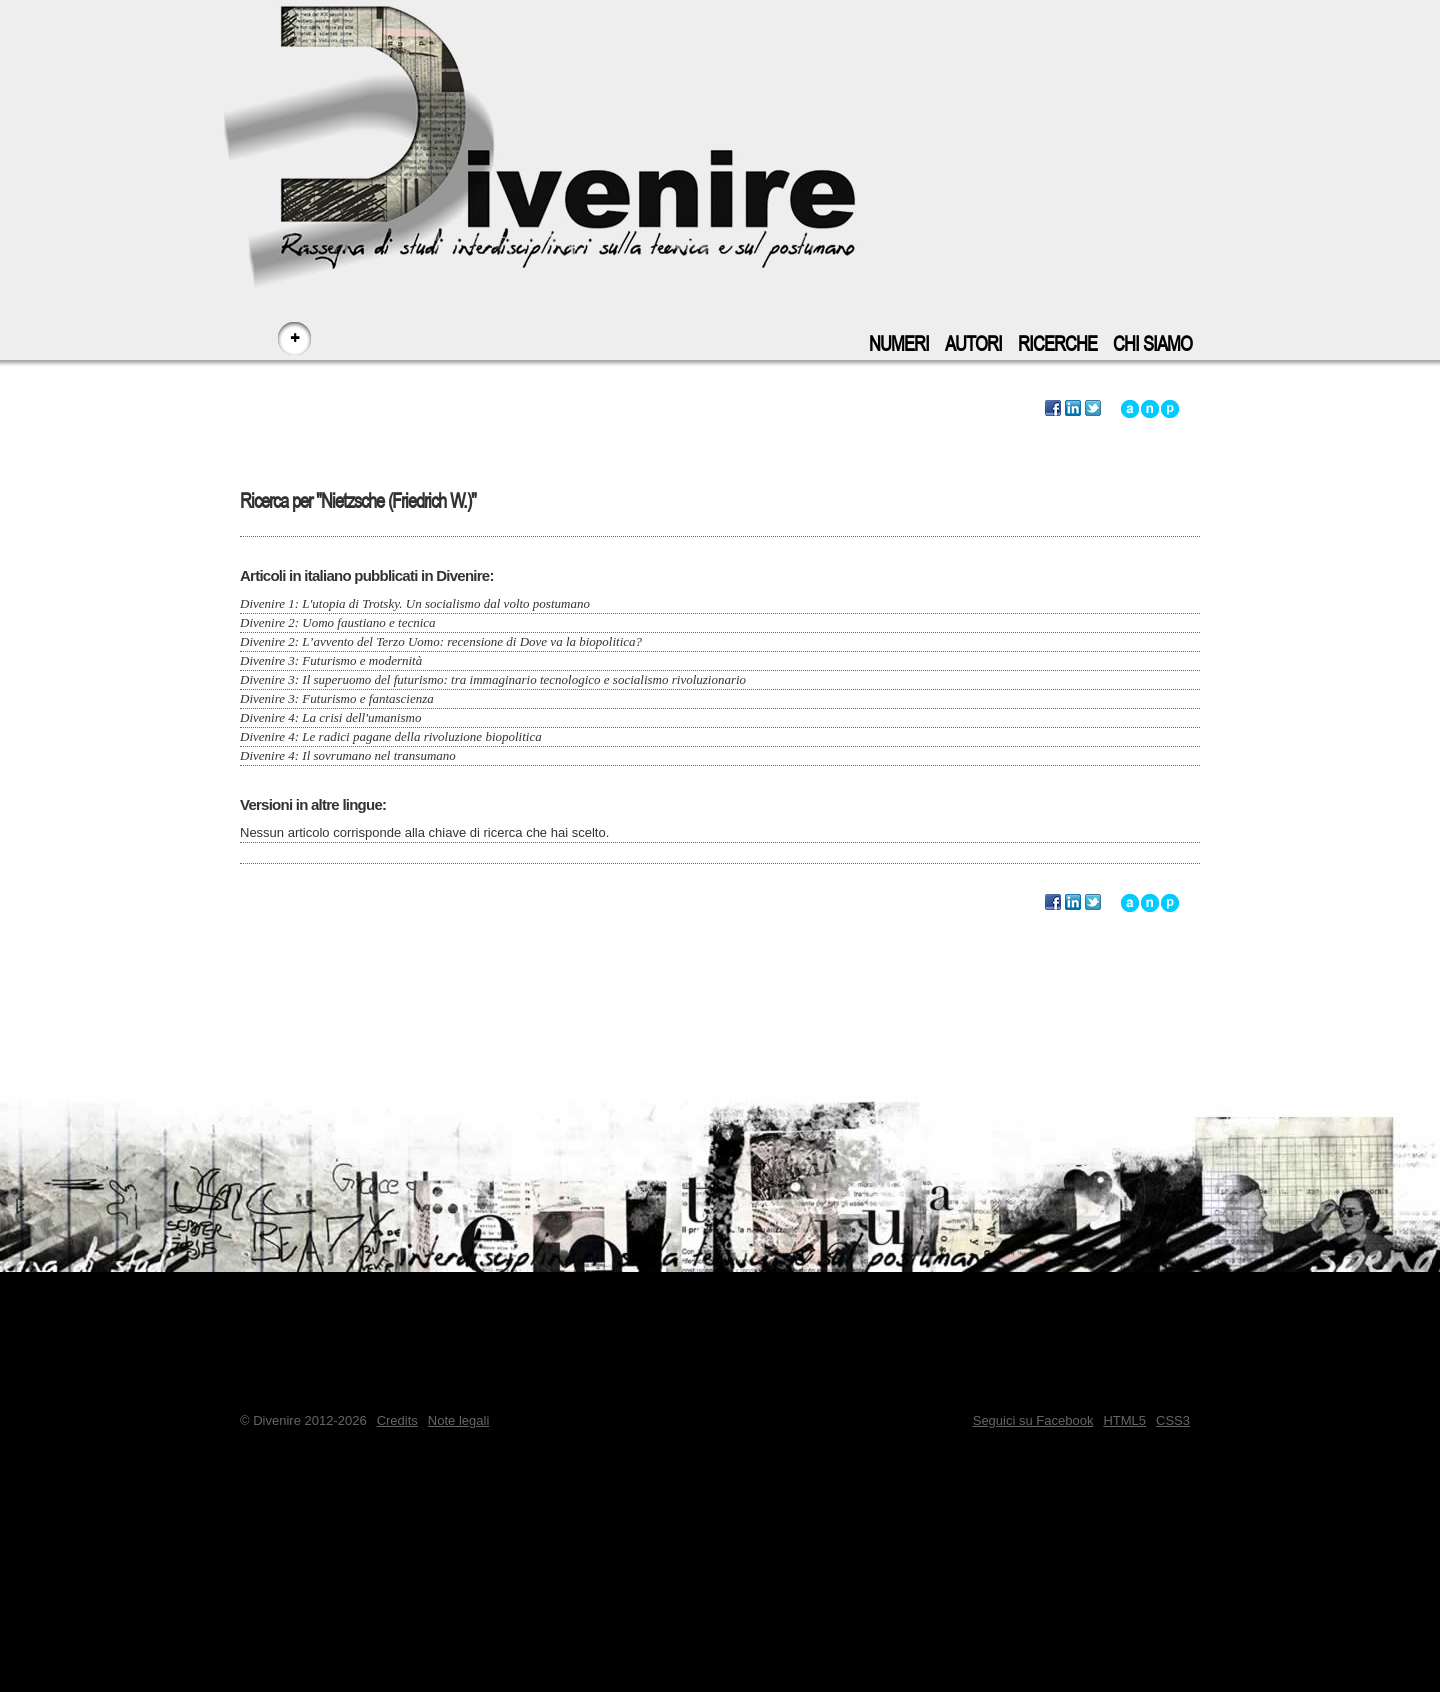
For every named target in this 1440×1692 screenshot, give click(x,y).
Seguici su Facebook (1033, 1420)
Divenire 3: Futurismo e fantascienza (337, 698)
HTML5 (1124, 1420)
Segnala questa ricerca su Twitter (1093, 409)
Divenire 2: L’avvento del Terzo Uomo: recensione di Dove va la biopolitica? (441, 641)
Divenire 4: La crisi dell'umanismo (330, 717)
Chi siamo (1152, 344)
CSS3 (1173, 1420)
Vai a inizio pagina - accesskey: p (1170, 409)
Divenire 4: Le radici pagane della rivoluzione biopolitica (391, 736)
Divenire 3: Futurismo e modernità (331, 660)
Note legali (458, 1420)
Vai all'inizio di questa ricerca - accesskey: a (1130, 409)
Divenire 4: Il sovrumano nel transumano (348, 755)
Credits (397, 1420)
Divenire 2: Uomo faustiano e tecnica (338, 622)
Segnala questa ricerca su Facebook (1053, 409)
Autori (973, 344)
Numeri (899, 344)
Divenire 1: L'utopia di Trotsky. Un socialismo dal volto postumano (415, 603)
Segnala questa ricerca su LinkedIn (1073, 409)
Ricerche (1057, 344)
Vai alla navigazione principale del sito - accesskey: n (1150, 409)
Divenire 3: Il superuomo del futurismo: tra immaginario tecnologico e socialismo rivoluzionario (493, 679)
